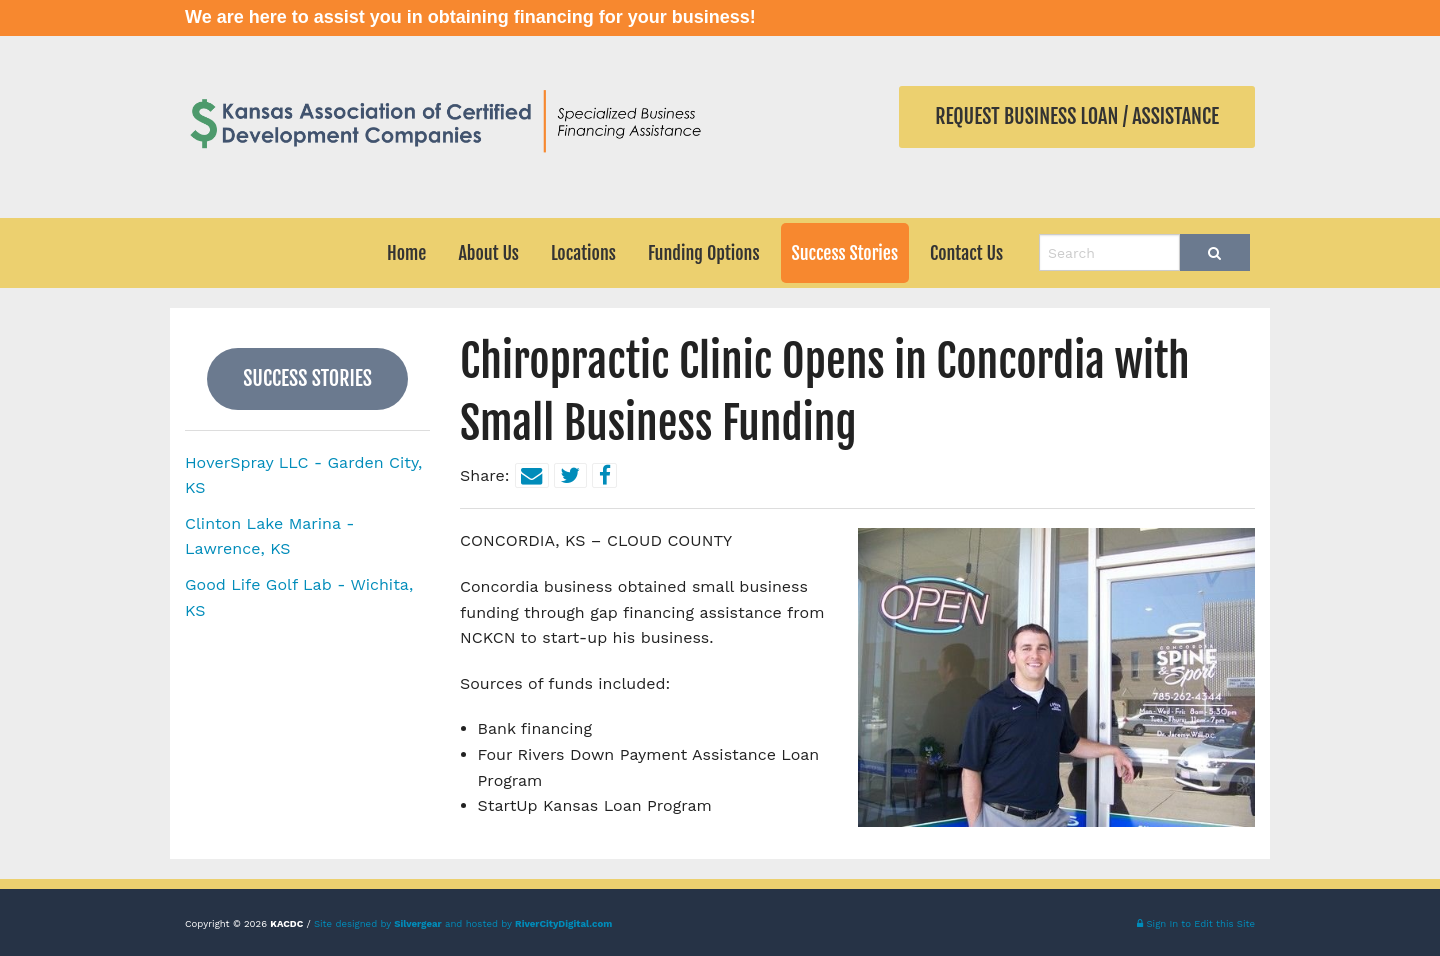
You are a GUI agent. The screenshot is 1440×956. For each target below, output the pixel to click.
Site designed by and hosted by (463, 923)
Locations (583, 253)
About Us (488, 253)
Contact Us (966, 253)
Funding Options (704, 253)
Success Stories (845, 253)
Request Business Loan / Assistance (1077, 116)
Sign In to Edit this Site (1196, 923)
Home (406, 253)
